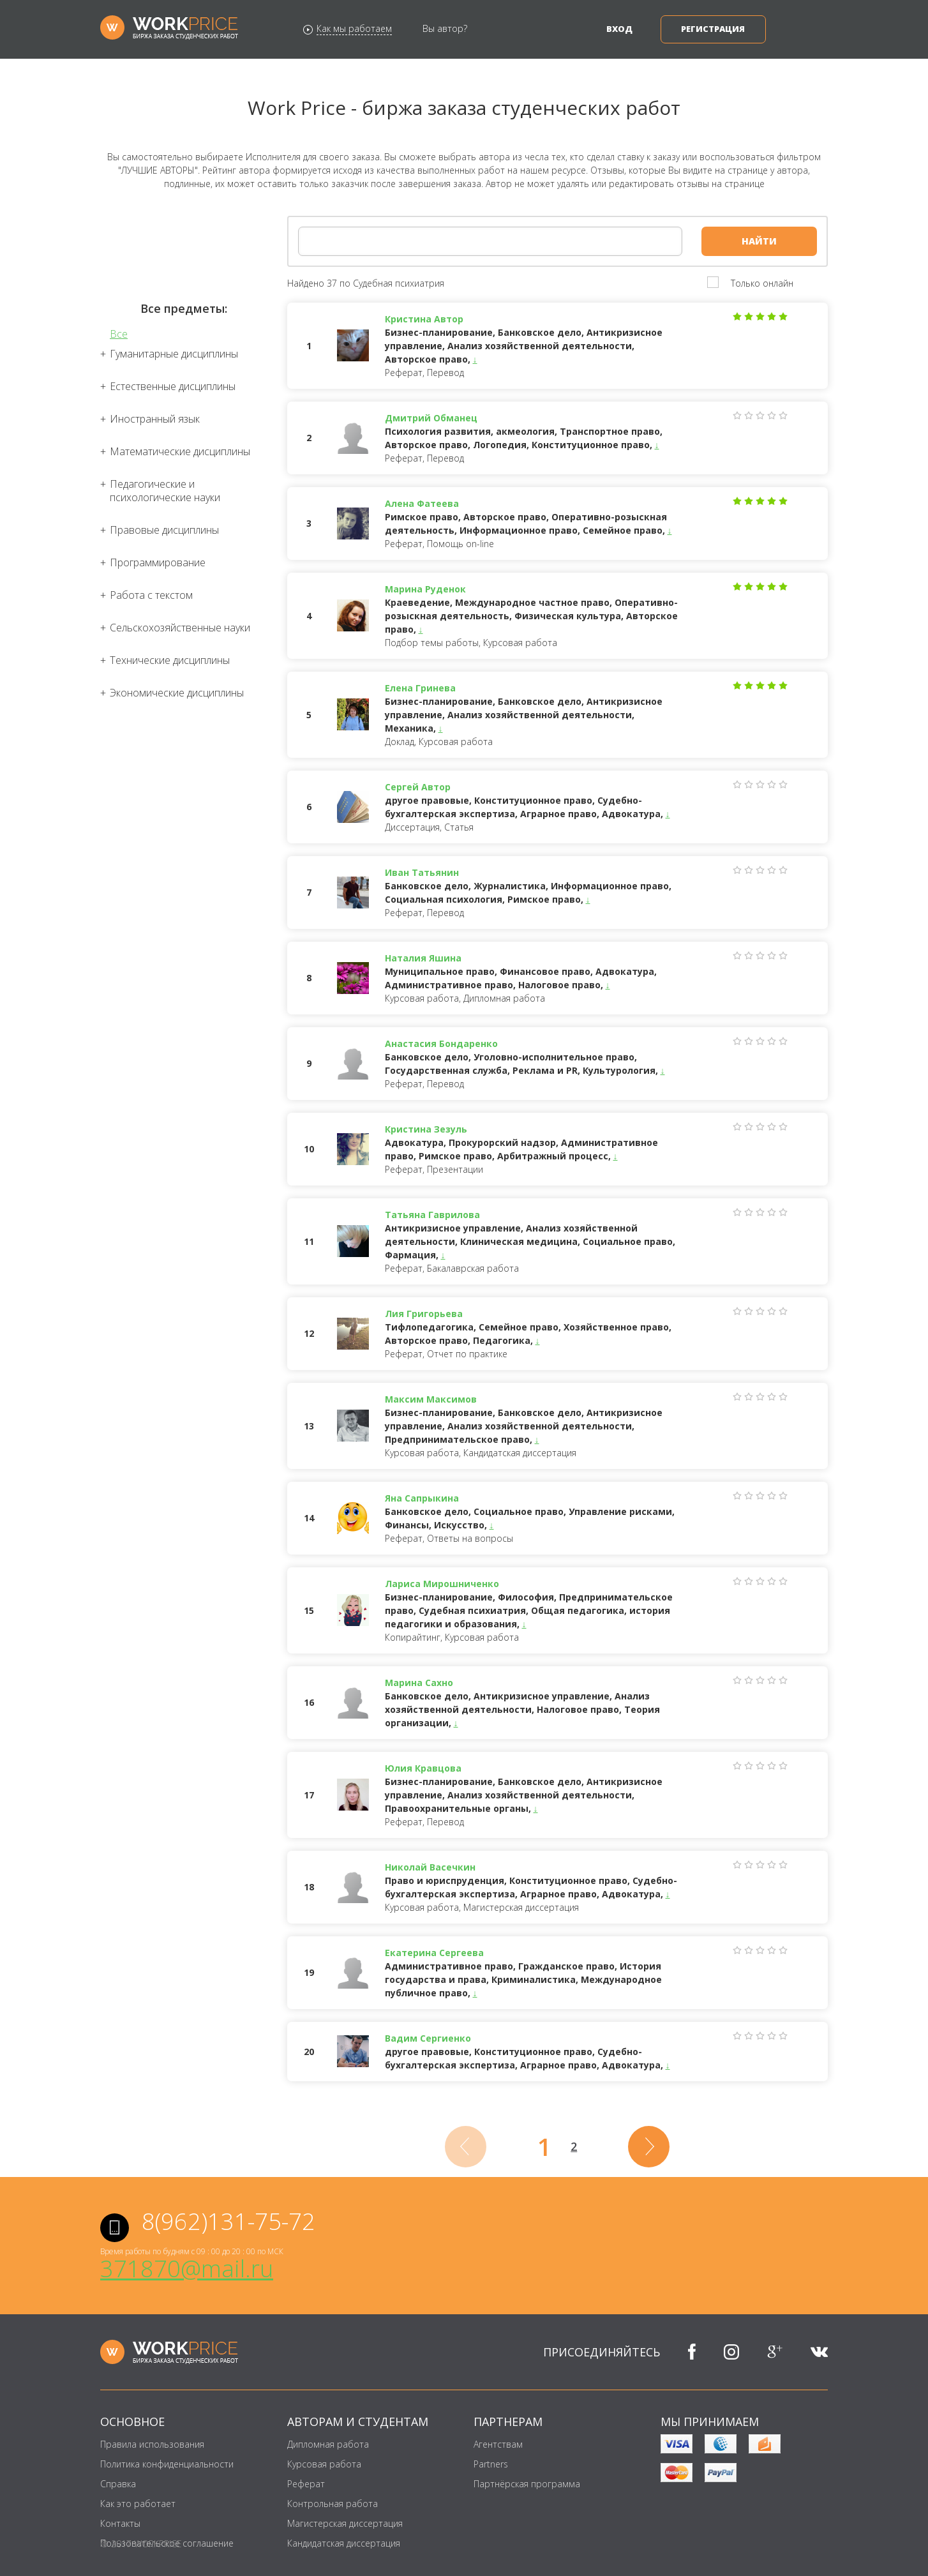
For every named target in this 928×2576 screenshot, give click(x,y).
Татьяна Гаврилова (432, 1215)
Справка (118, 2484)
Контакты (120, 2523)
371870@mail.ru (186, 2268)
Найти (759, 241)
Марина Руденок (425, 589)
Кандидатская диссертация (343, 2543)
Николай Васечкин (430, 1867)
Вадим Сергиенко (428, 2038)
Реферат (306, 2484)
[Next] (649, 2146)
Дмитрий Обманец (431, 418)
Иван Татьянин (422, 872)
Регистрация (713, 28)
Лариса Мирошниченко (442, 1584)
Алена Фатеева (422, 503)
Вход (619, 28)
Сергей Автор (418, 787)
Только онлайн (762, 283)
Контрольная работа (332, 2503)
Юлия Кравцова (423, 1768)
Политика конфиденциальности (167, 2464)
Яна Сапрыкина (422, 1498)
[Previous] (465, 2146)
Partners (491, 2464)
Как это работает (138, 2503)
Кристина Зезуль (426, 1129)
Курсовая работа (324, 2464)
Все (119, 334)
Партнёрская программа (527, 2484)
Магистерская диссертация (345, 2523)
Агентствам (498, 2444)
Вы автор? (445, 28)
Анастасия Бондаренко (441, 1043)
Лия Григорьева (424, 1313)
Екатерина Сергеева (434, 1953)
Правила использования (152, 2444)
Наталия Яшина (423, 958)
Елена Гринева (420, 688)
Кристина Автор (424, 319)
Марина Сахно (419, 1682)
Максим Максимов (431, 1399)
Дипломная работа (328, 2444)
